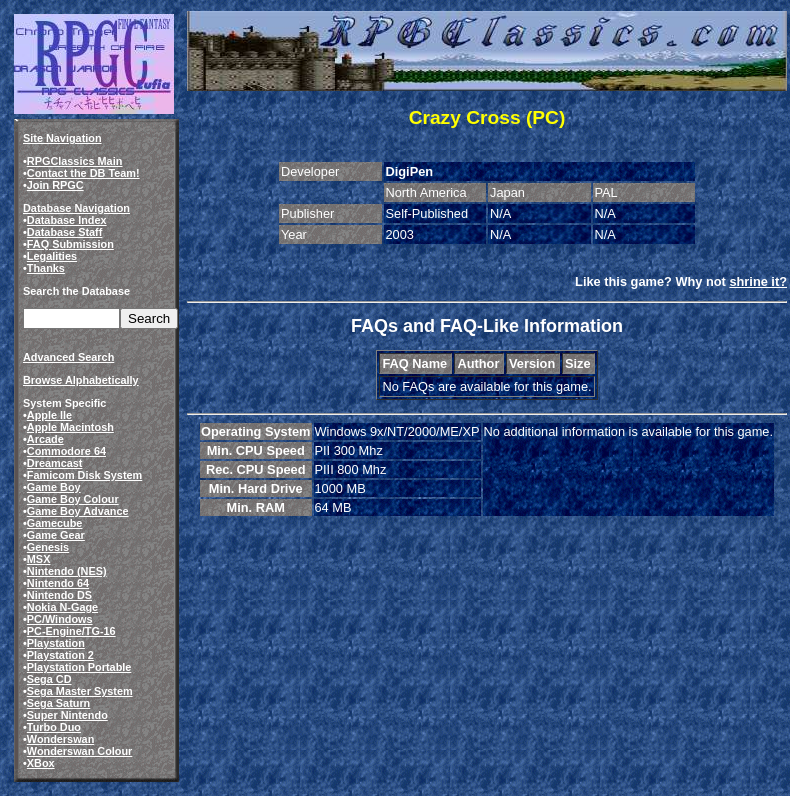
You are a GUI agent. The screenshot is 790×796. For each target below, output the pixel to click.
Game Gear (56, 535)
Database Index (67, 220)
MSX (39, 559)
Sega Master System (80, 691)
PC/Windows (60, 619)
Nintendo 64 (58, 583)
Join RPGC (55, 185)
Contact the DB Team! (83, 173)
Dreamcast (55, 463)
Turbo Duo (54, 727)
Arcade (45, 439)
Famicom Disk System (84, 475)
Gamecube (55, 523)
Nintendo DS (59, 595)
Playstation (56, 643)
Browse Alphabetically (81, 380)
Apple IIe (49, 415)
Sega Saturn (58, 703)
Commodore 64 (66, 451)
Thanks (46, 268)
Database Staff (65, 232)
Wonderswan (60, 739)
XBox (41, 763)
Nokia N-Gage (62, 607)
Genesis (48, 547)
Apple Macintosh (70, 427)
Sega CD (49, 679)
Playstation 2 (60, 655)
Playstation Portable (79, 667)
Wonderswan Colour (80, 751)
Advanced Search (68, 357)
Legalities (52, 256)
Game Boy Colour (73, 499)
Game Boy (54, 487)
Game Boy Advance (78, 511)
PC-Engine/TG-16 (71, 631)
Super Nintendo (67, 715)
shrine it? (758, 281)
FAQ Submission (70, 244)
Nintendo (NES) (67, 571)
